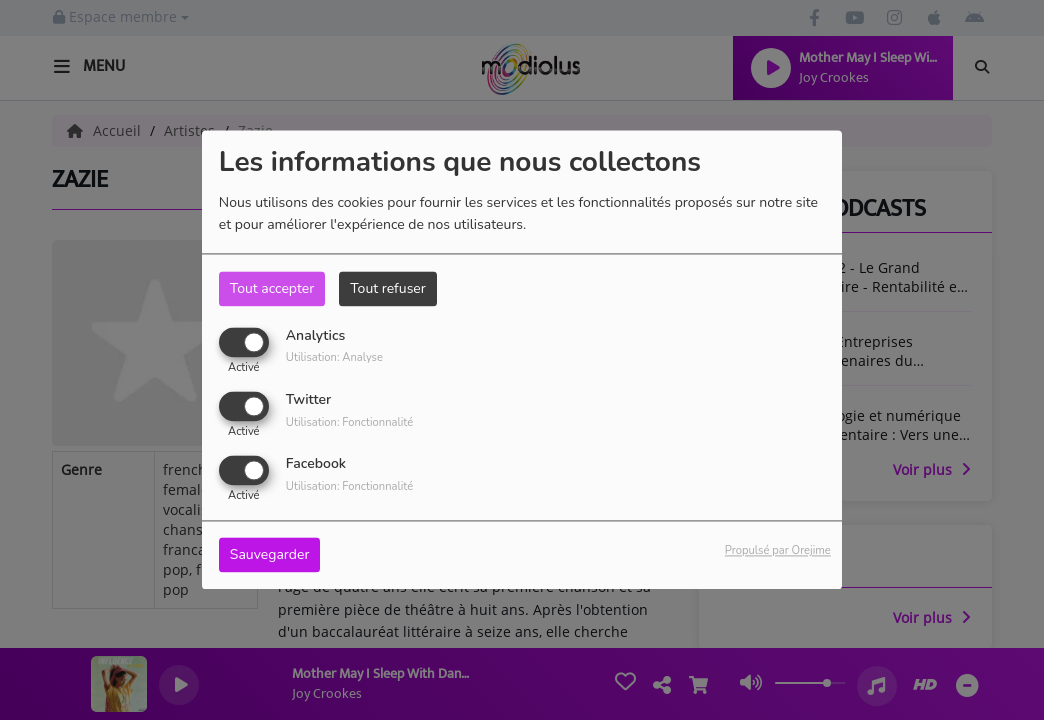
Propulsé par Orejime (778, 551)
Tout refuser (388, 288)
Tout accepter (272, 288)
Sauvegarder (270, 555)
